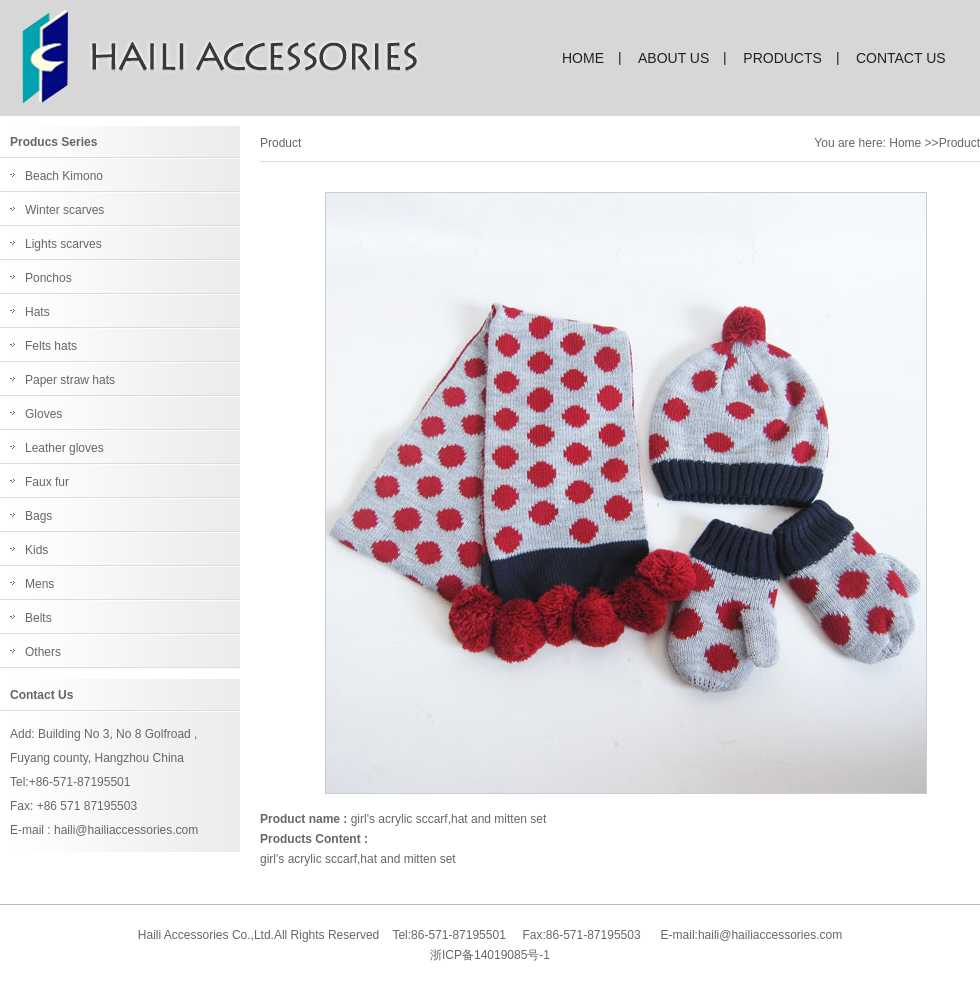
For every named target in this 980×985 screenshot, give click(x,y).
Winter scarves (64, 210)
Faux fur (47, 482)
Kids (36, 550)
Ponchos (48, 278)
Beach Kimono (64, 176)
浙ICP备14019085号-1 (490, 955)
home (583, 58)
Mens (39, 584)
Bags (38, 516)
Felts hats (51, 346)
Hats (37, 312)
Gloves (43, 414)
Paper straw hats (70, 380)
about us (673, 58)
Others (43, 652)
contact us (901, 58)
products (782, 58)
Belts (38, 618)
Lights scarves (63, 244)
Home (905, 143)
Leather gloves (64, 448)
